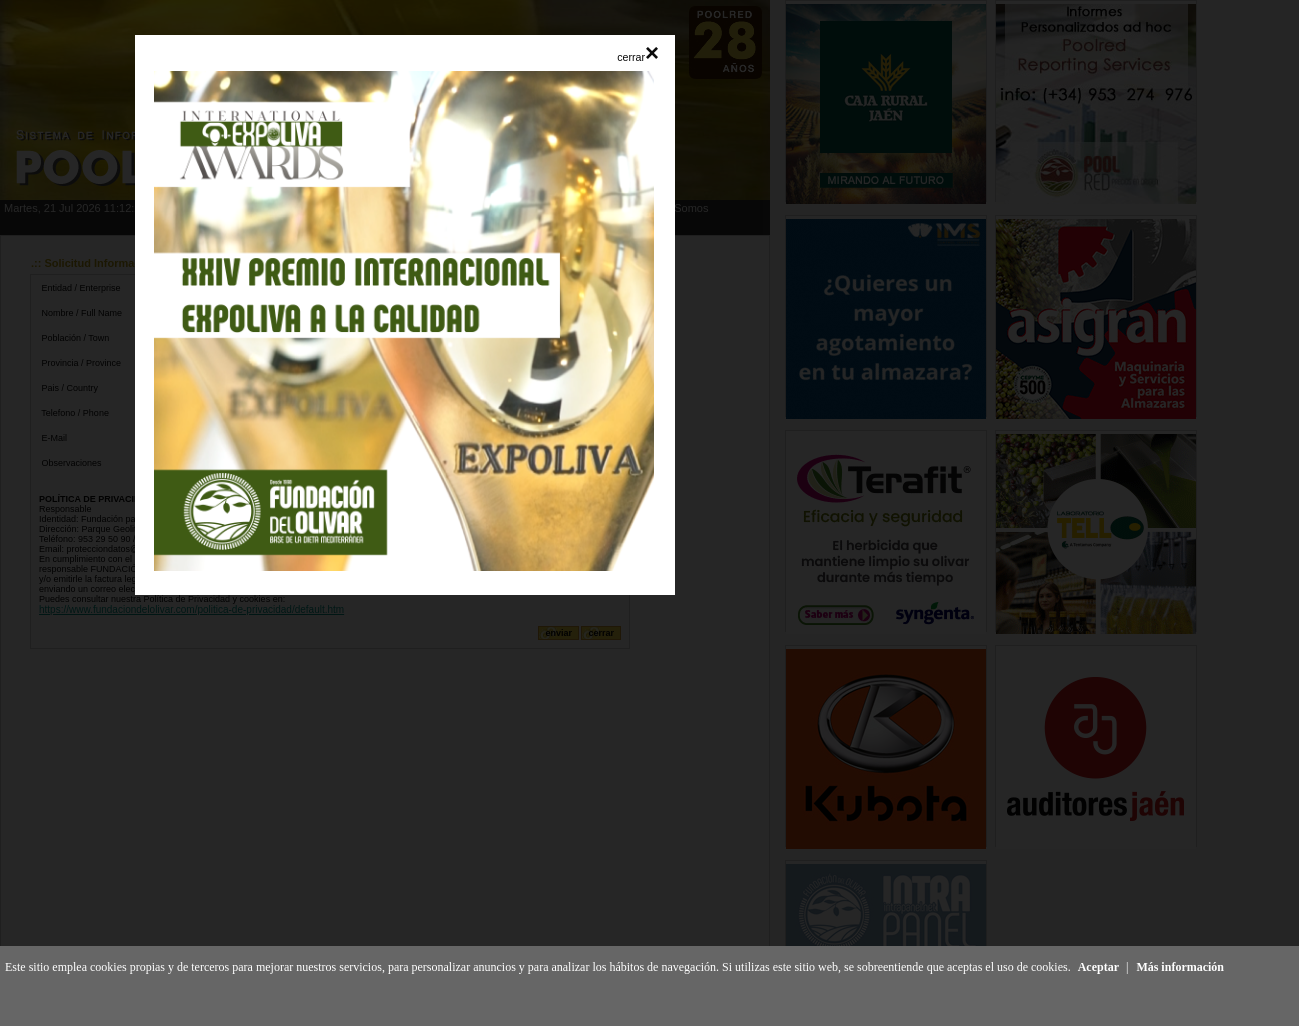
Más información (1180, 967)
